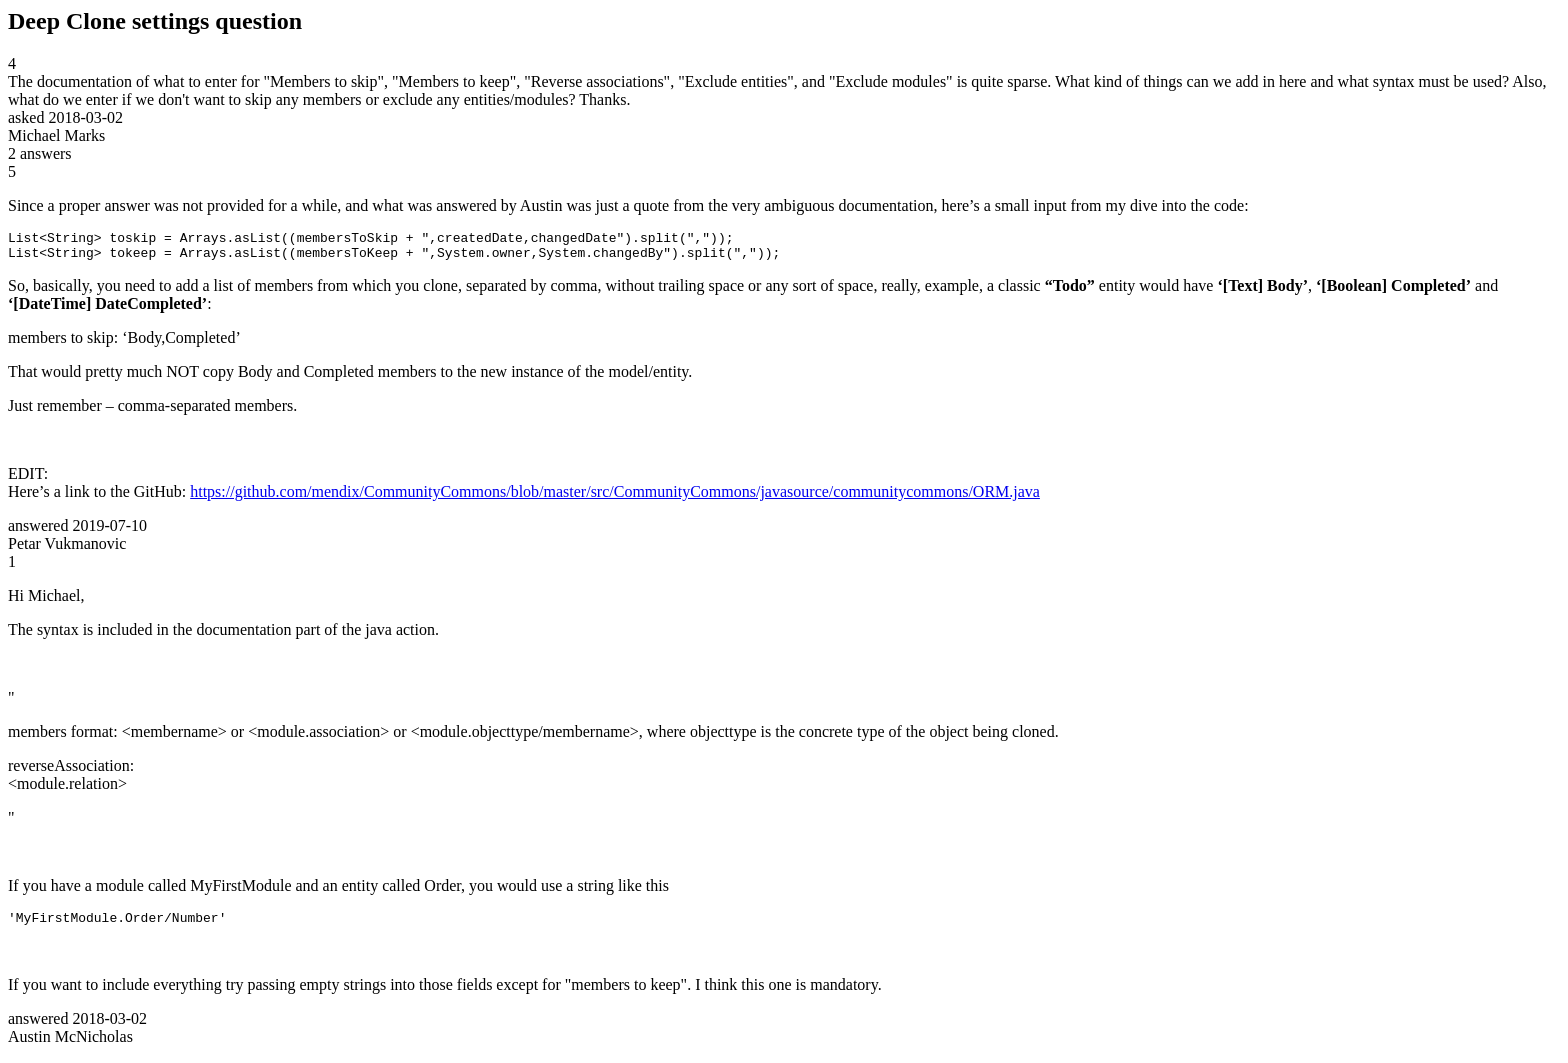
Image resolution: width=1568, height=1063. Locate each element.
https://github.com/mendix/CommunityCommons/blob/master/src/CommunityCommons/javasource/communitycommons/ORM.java (615, 497)
